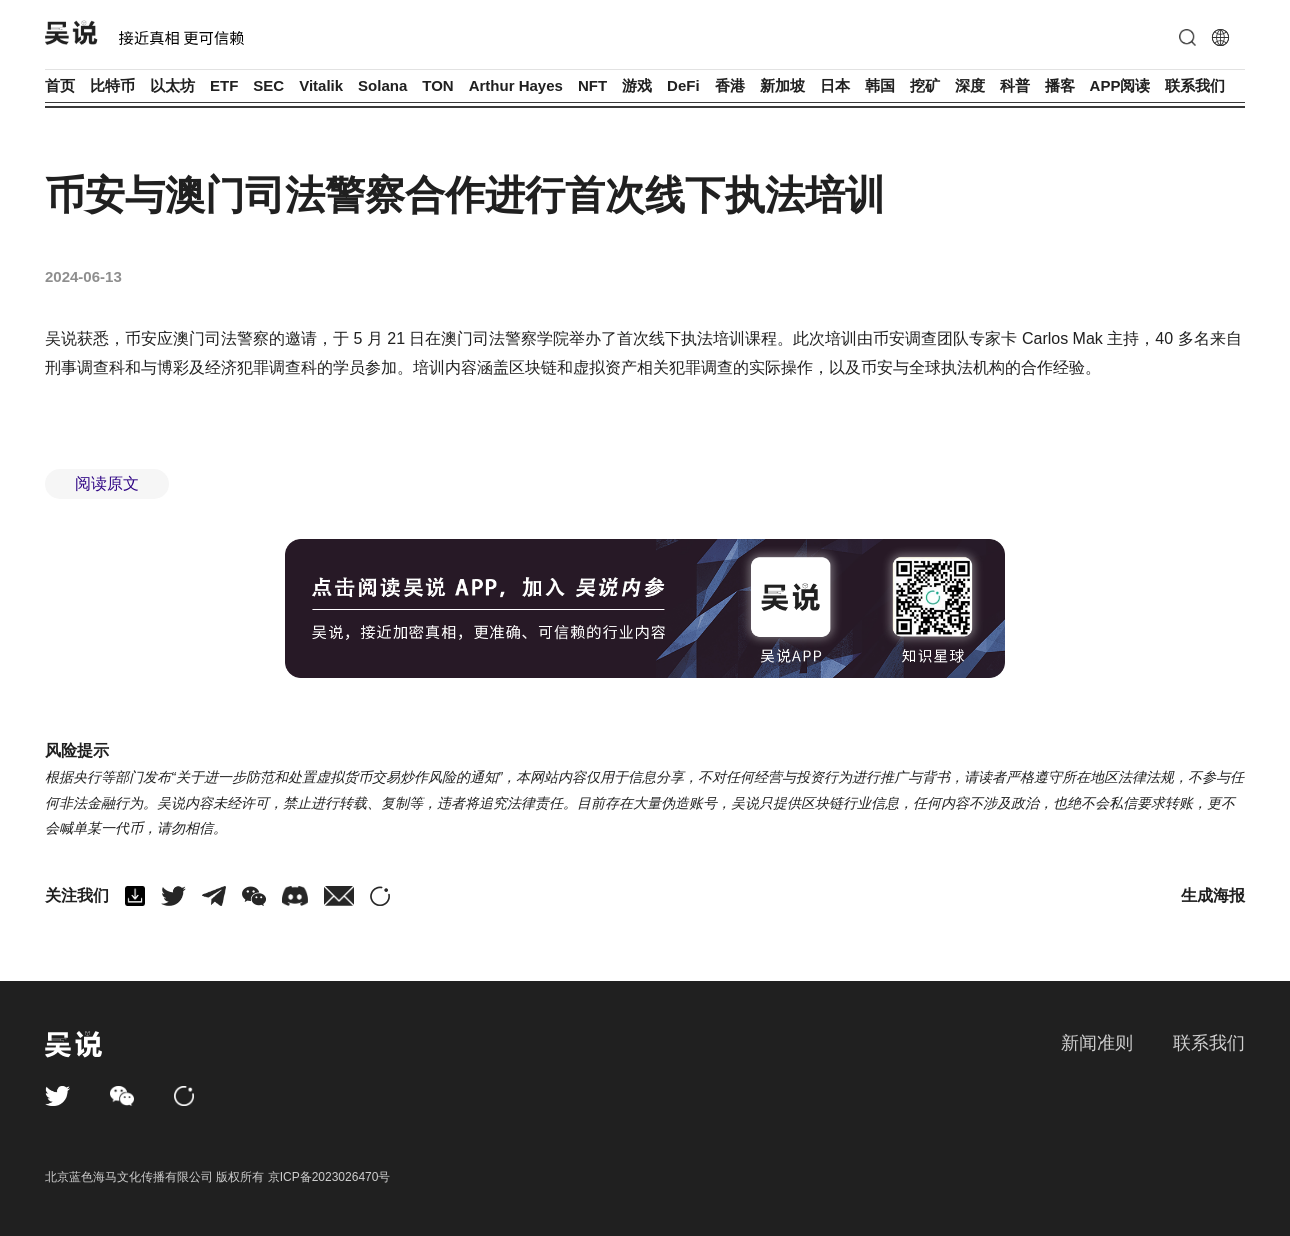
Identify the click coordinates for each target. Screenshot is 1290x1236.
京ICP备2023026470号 (329, 1177)
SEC (268, 85)
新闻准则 (1097, 1043)
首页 (60, 85)
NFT (592, 85)
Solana (382, 85)
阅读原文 (107, 483)
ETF (224, 85)
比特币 (112, 85)
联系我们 (1195, 85)
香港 (730, 85)
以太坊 (172, 85)
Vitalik (321, 85)
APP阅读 (1120, 85)
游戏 (637, 85)
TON (437, 85)
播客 (1060, 85)
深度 (970, 85)
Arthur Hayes (516, 85)
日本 (835, 85)
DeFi (683, 85)
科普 (1015, 85)
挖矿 (925, 85)
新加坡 (782, 85)
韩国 (880, 85)
